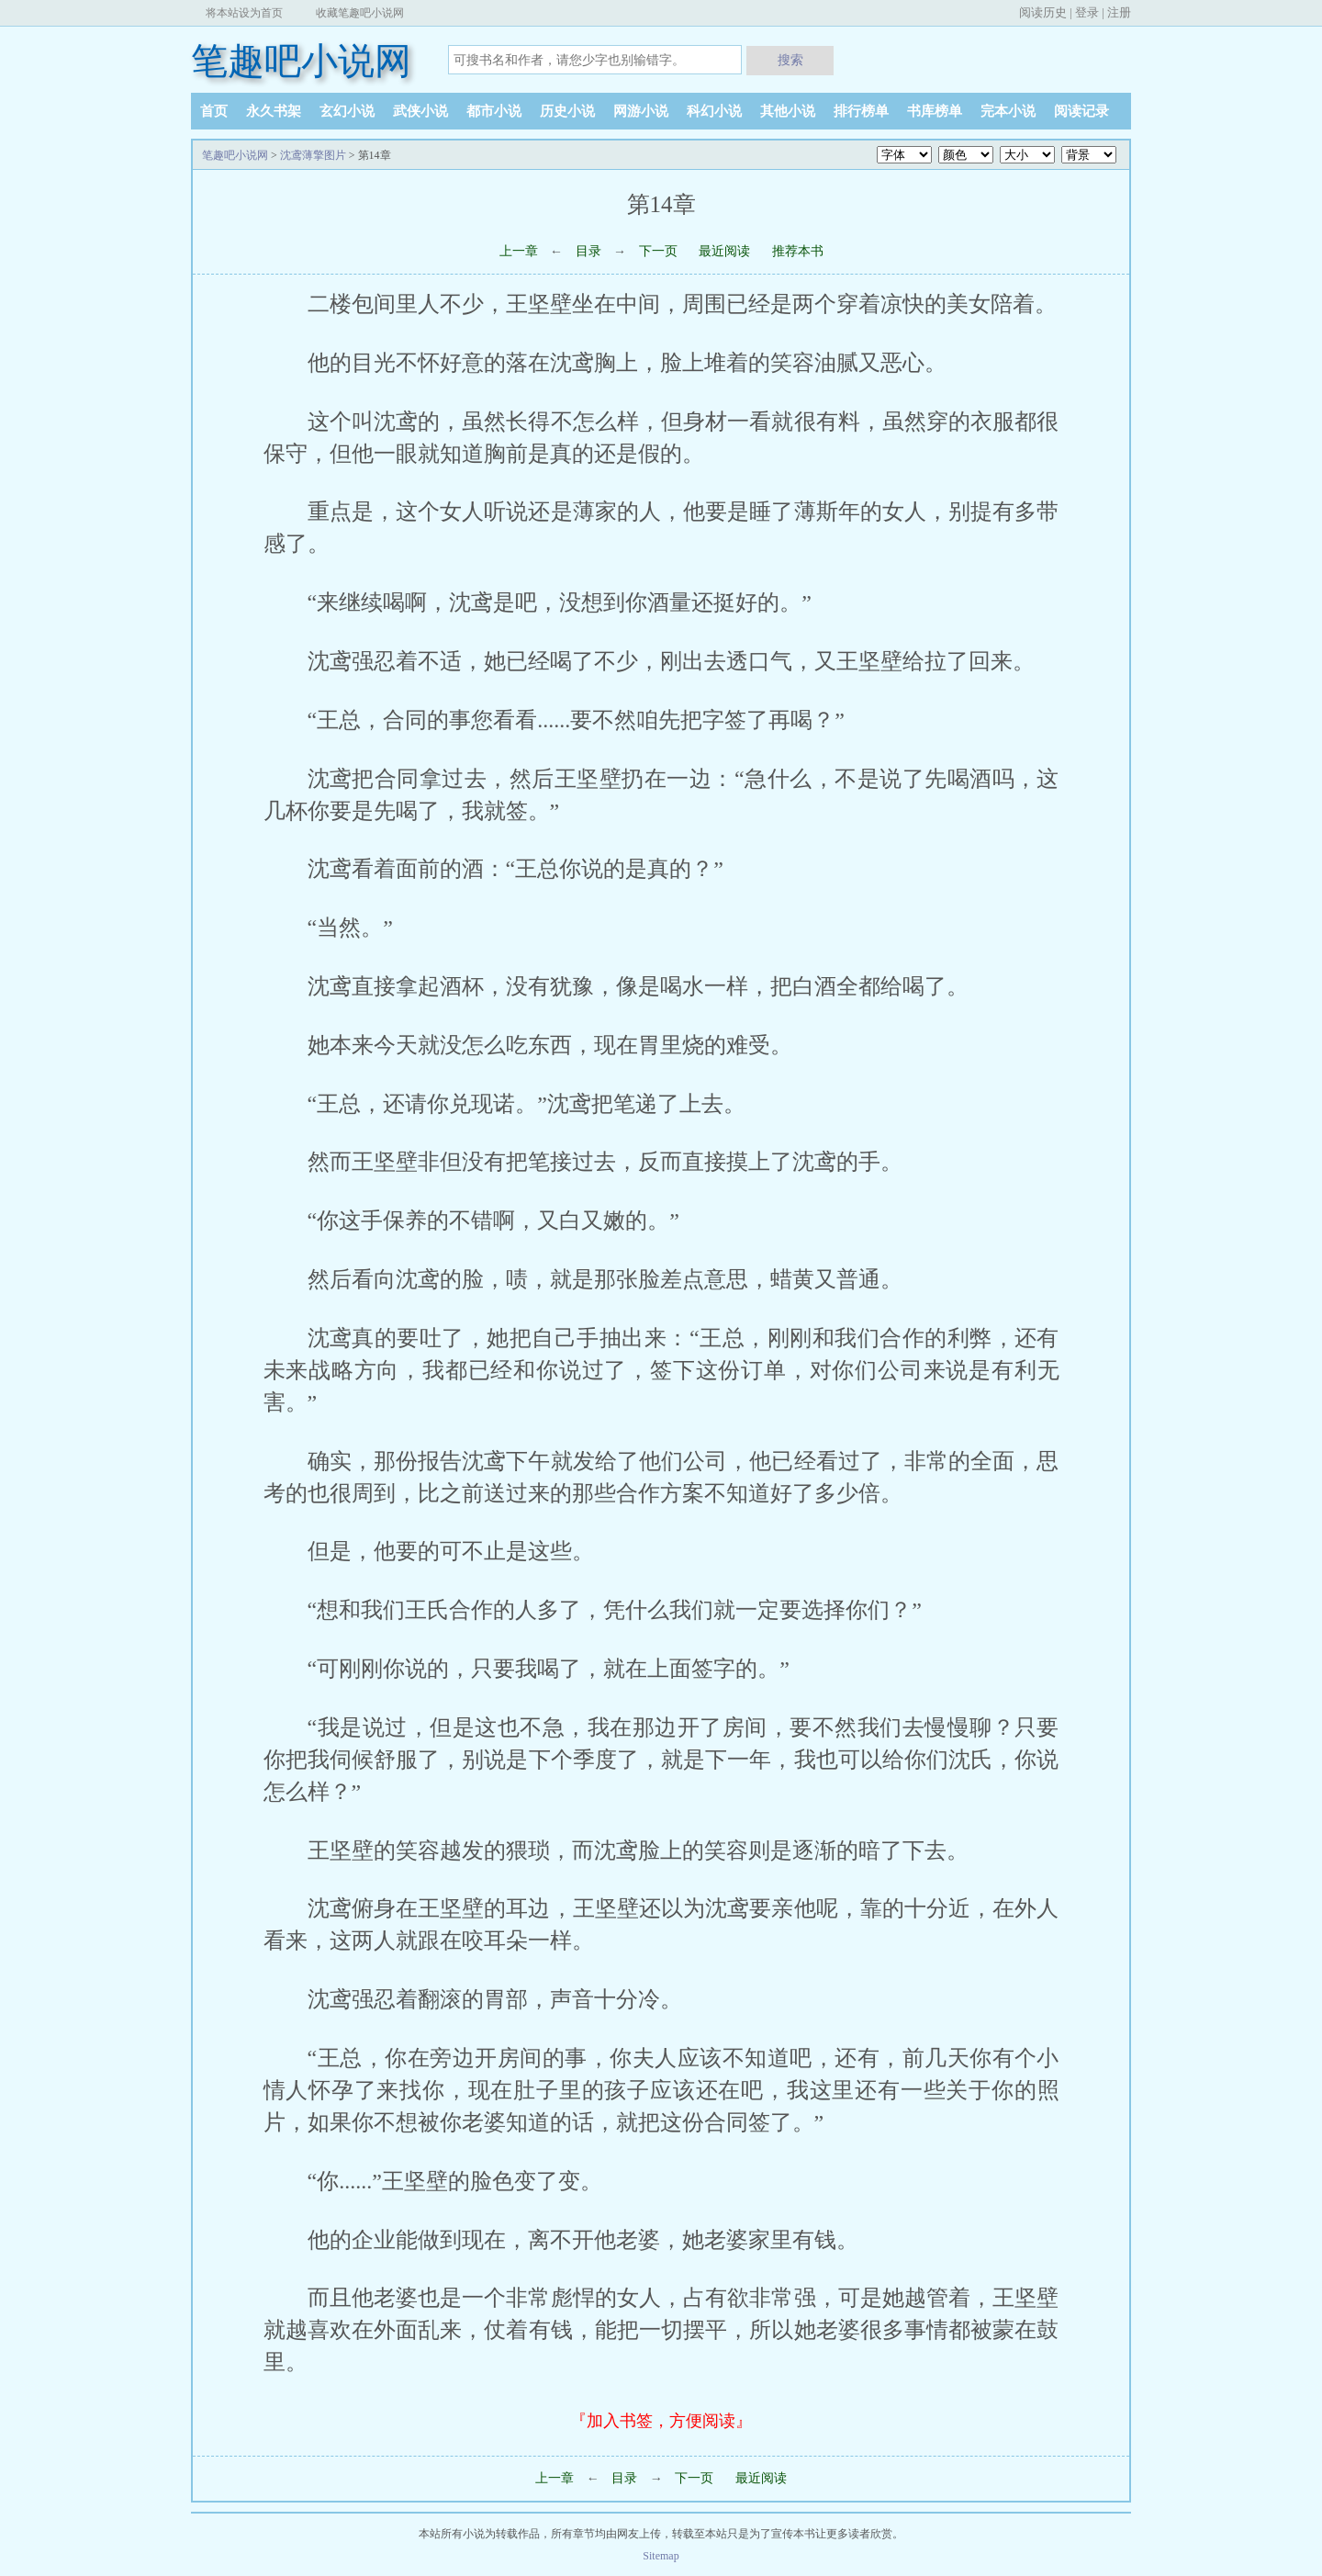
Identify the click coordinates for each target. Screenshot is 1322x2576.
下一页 (658, 251)
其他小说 (787, 111)
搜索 (790, 59)
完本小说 (1008, 111)
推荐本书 (797, 251)
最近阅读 (724, 251)
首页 (214, 111)
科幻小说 (714, 111)
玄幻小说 (347, 111)
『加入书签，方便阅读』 (661, 2421)
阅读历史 (1043, 12)
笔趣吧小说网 (301, 61)
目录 (588, 251)
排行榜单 (861, 111)
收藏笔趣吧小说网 (360, 12)
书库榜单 (934, 111)
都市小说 (493, 111)
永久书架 (273, 111)
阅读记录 (1081, 111)
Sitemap (660, 2555)
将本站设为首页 (244, 12)
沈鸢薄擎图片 (313, 155)
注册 (1119, 12)
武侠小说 (420, 111)
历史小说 (567, 111)
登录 (1087, 12)
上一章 (518, 251)
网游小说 (640, 111)
